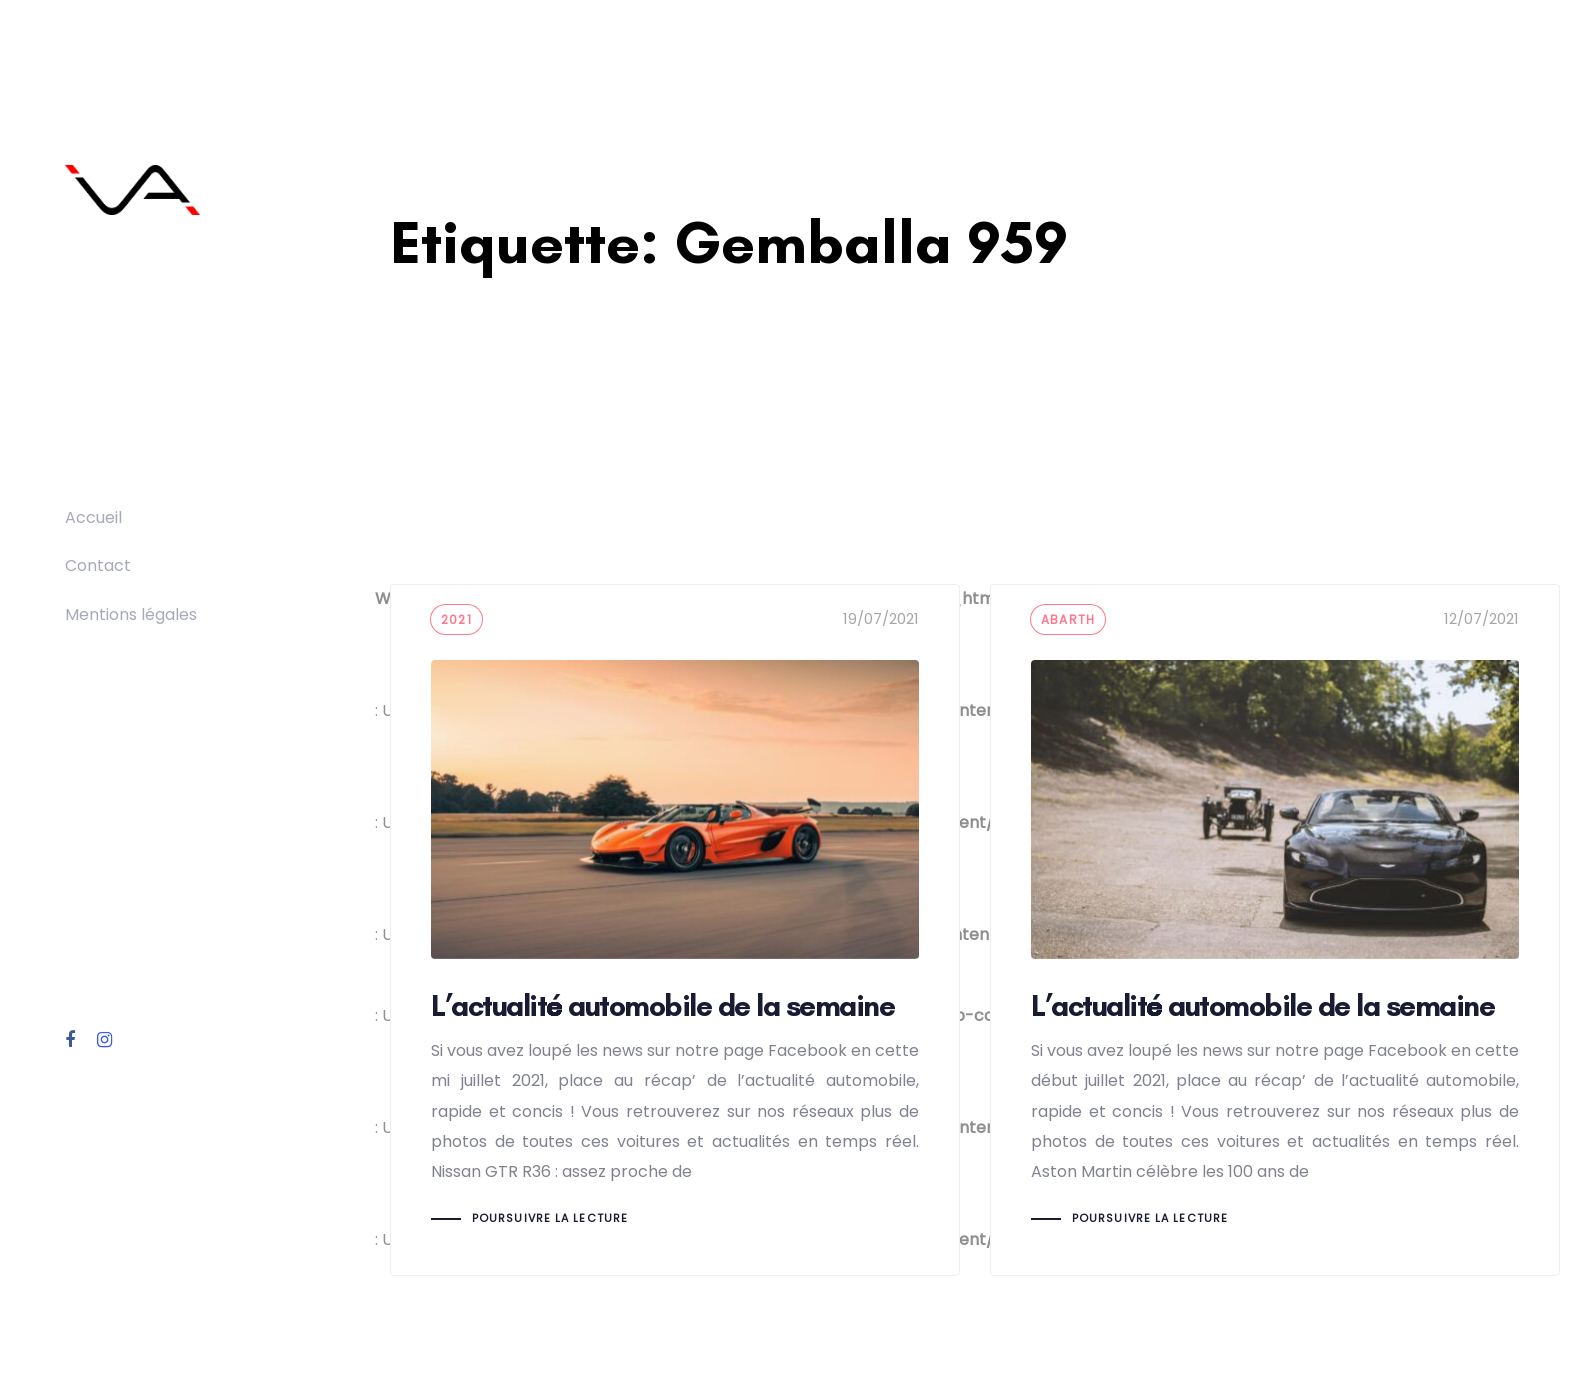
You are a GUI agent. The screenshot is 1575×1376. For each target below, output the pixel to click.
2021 (456, 619)
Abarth (1068, 619)
